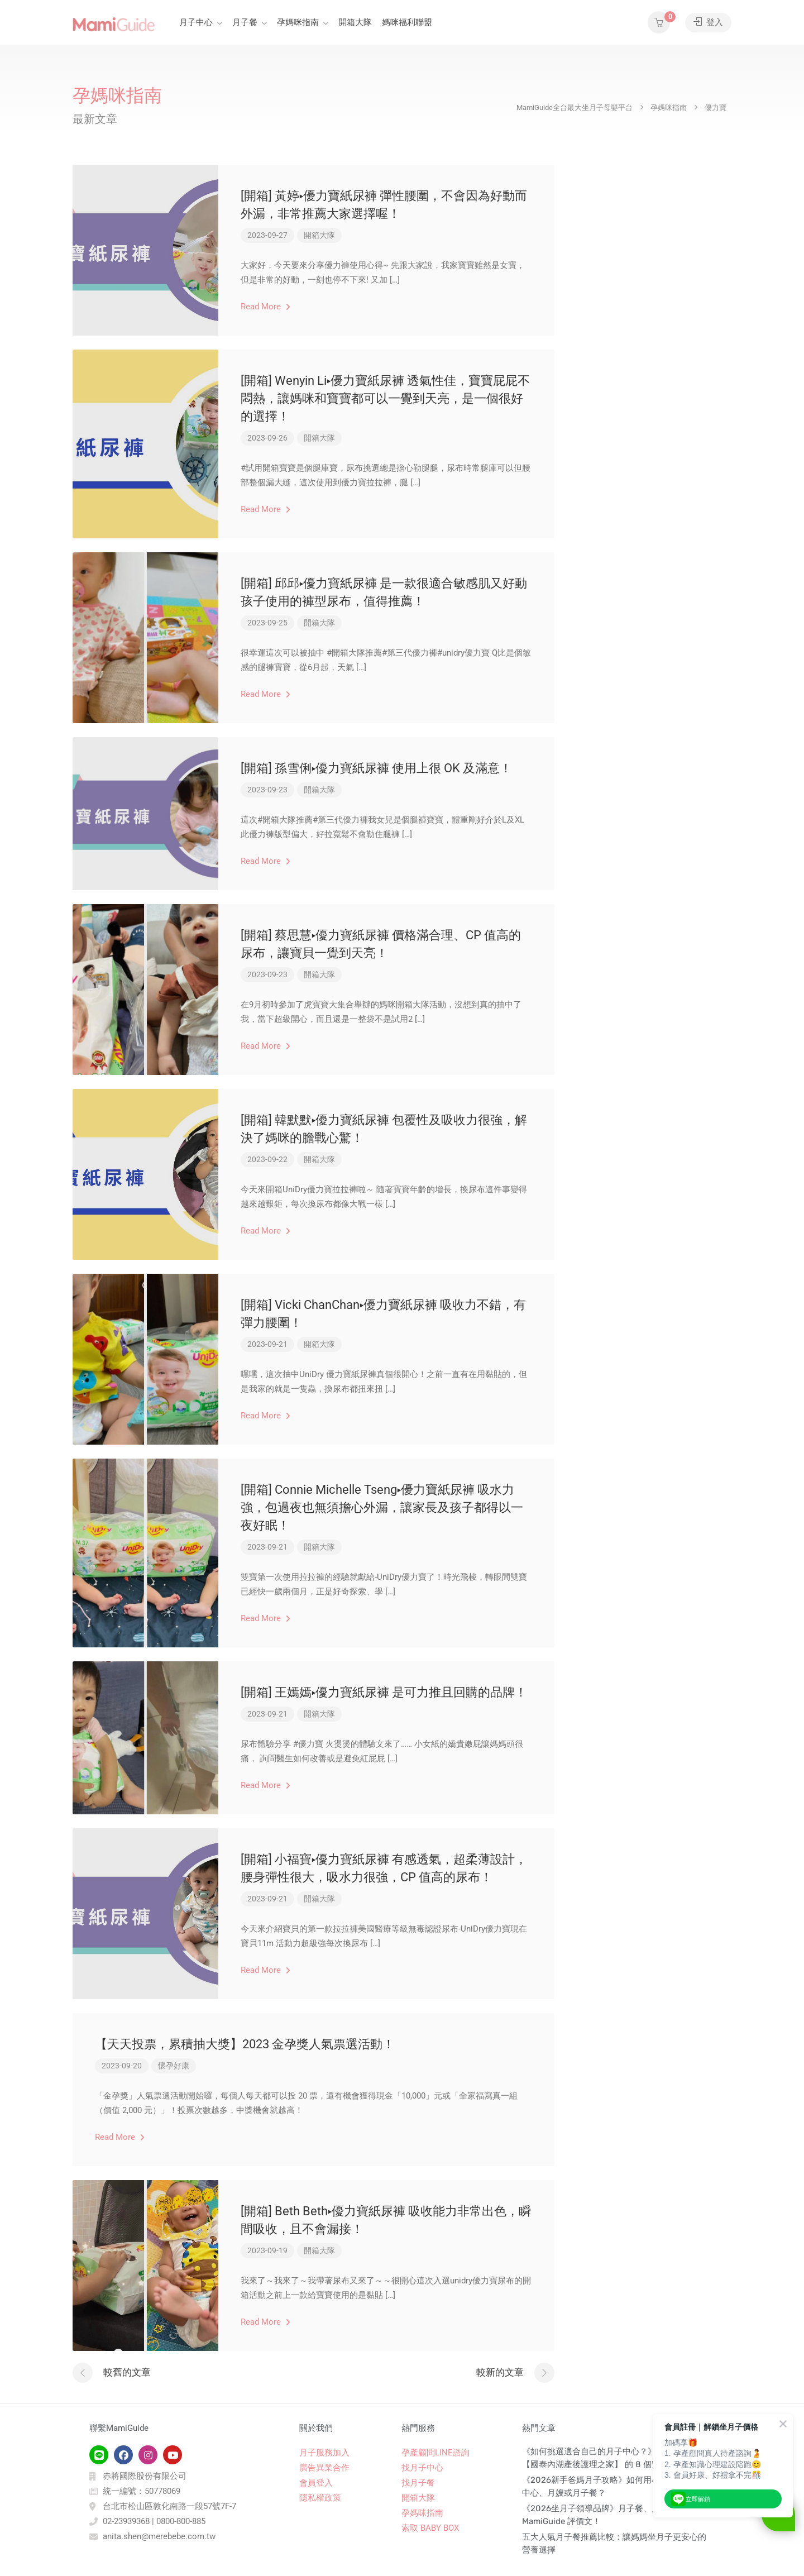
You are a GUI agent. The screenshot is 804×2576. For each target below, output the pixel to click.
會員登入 (316, 2483)
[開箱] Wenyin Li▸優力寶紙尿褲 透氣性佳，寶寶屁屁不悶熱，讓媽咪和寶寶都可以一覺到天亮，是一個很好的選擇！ (385, 398)
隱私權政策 (320, 2498)
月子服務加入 (324, 2453)
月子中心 (196, 22)
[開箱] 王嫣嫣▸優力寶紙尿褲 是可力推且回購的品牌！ (384, 1692)
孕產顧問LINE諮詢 (435, 2453)
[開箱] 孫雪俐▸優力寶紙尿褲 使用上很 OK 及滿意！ (376, 768)
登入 (708, 22)
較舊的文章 (127, 2372)
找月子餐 (418, 2483)
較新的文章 (500, 2372)
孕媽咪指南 (298, 22)
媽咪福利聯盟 (407, 22)
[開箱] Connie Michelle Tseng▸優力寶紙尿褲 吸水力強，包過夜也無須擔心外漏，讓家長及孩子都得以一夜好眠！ (382, 1507)
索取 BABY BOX (430, 2528)
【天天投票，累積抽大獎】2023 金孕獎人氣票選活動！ (245, 2044)
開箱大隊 (355, 22)
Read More (265, 307)
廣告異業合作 (324, 2468)
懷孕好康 (173, 2065)
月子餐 (244, 22)
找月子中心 (422, 2468)
